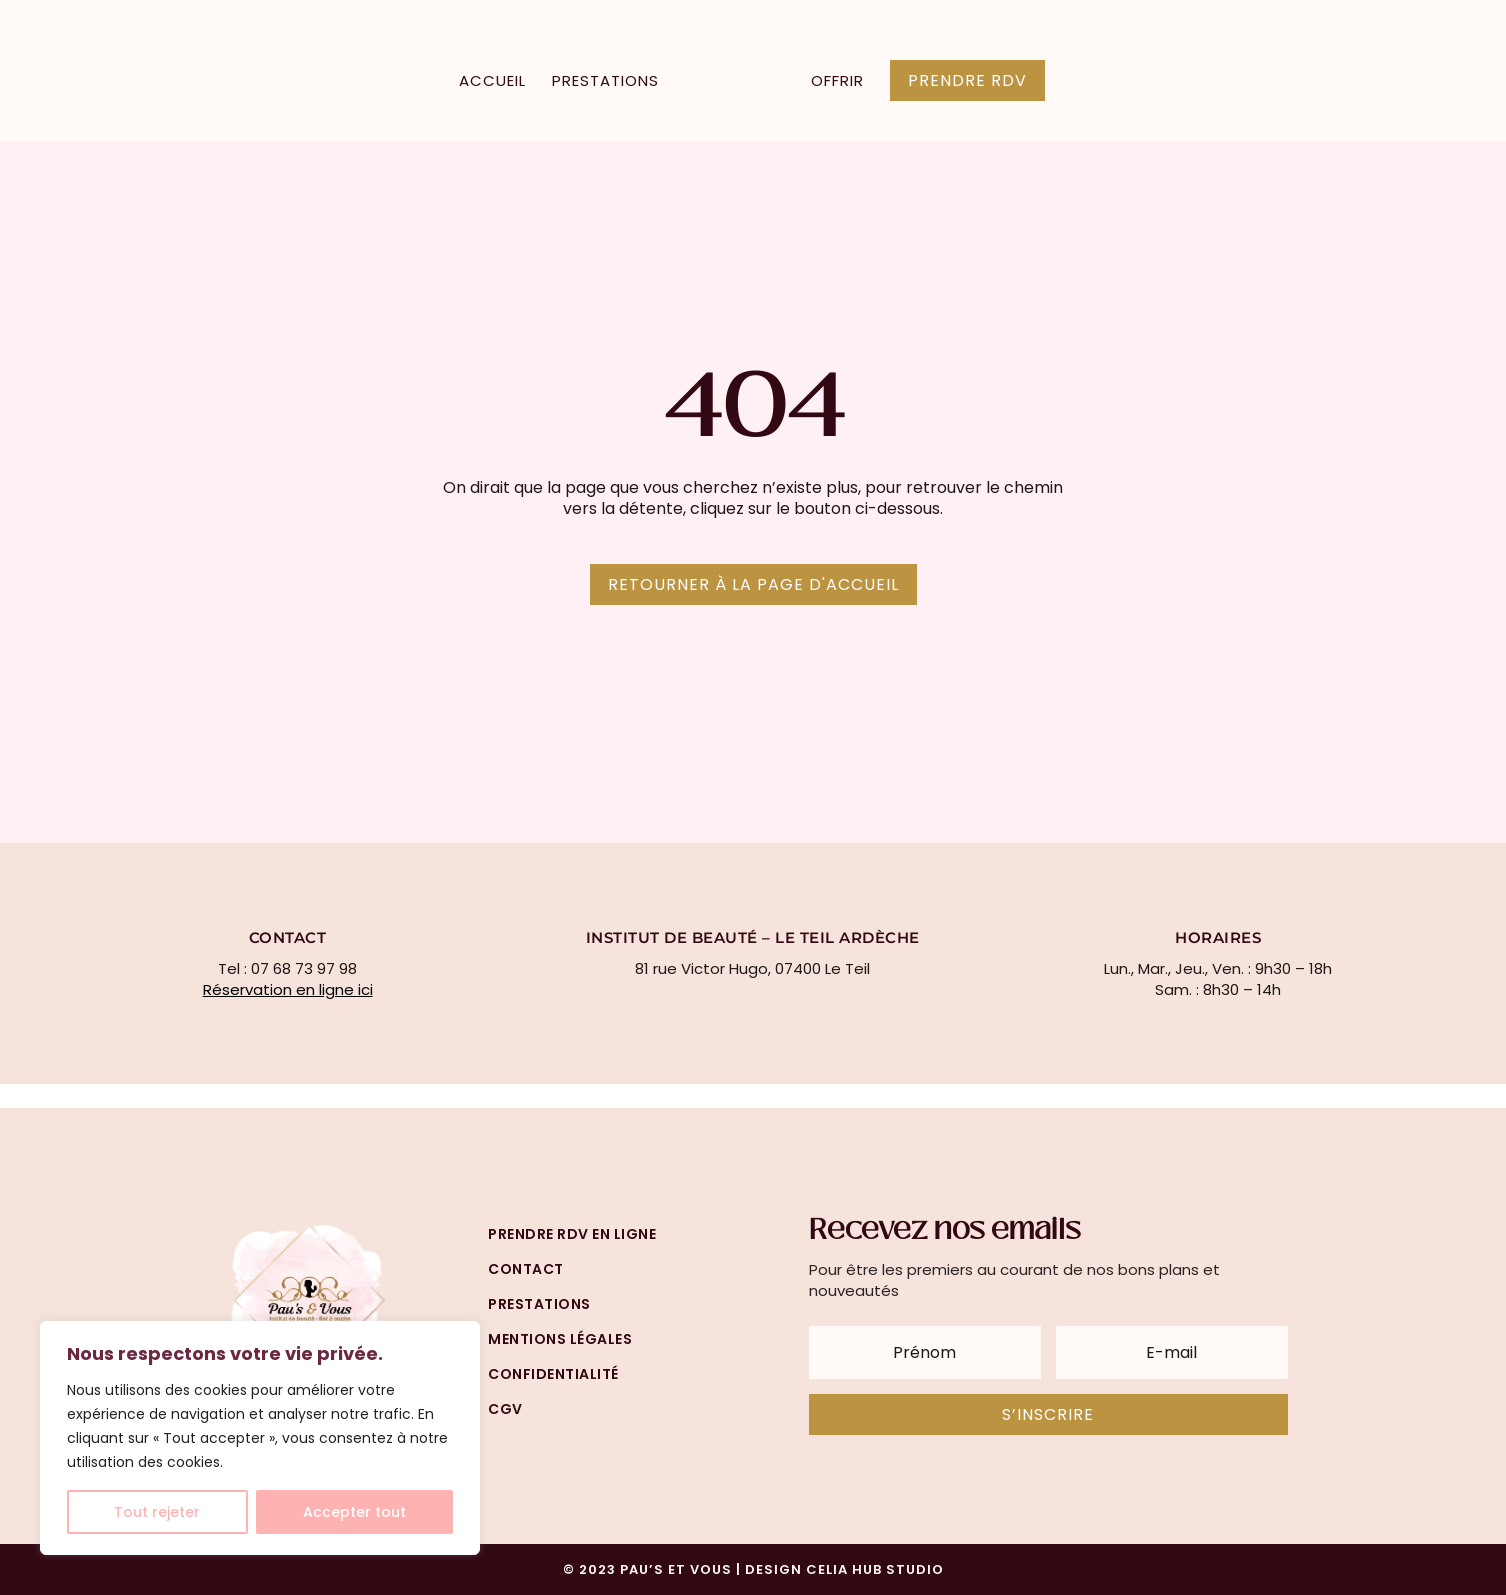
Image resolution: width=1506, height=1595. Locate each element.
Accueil (492, 82)
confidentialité (553, 1374)
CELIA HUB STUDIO (875, 1569)
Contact (526, 1269)
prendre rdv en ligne (572, 1234)
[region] (260, 1438)
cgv (505, 1409)
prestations (539, 1304)
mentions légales (560, 1339)
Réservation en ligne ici (288, 989)
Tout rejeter (157, 1512)
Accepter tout (354, 1512)
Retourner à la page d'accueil (753, 584)
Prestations (605, 82)
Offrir (837, 82)
